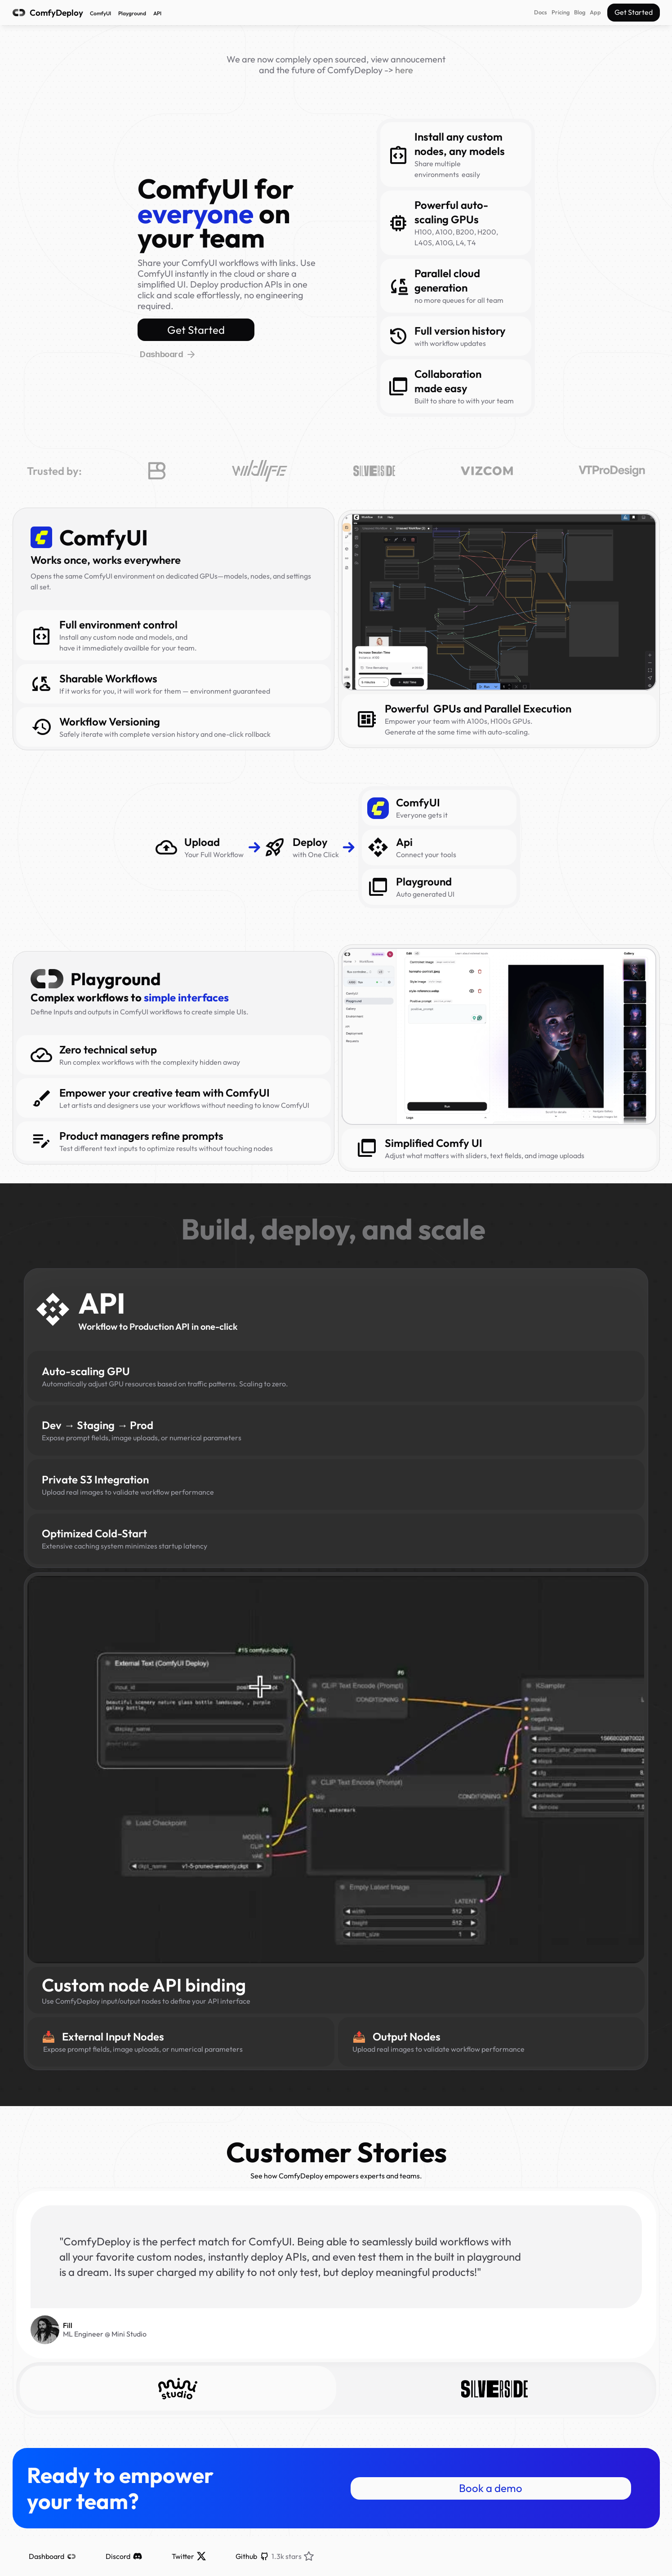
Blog (579, 12)
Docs (540, 12)
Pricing (561, 12)
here (404, 69)
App (595, 12)
